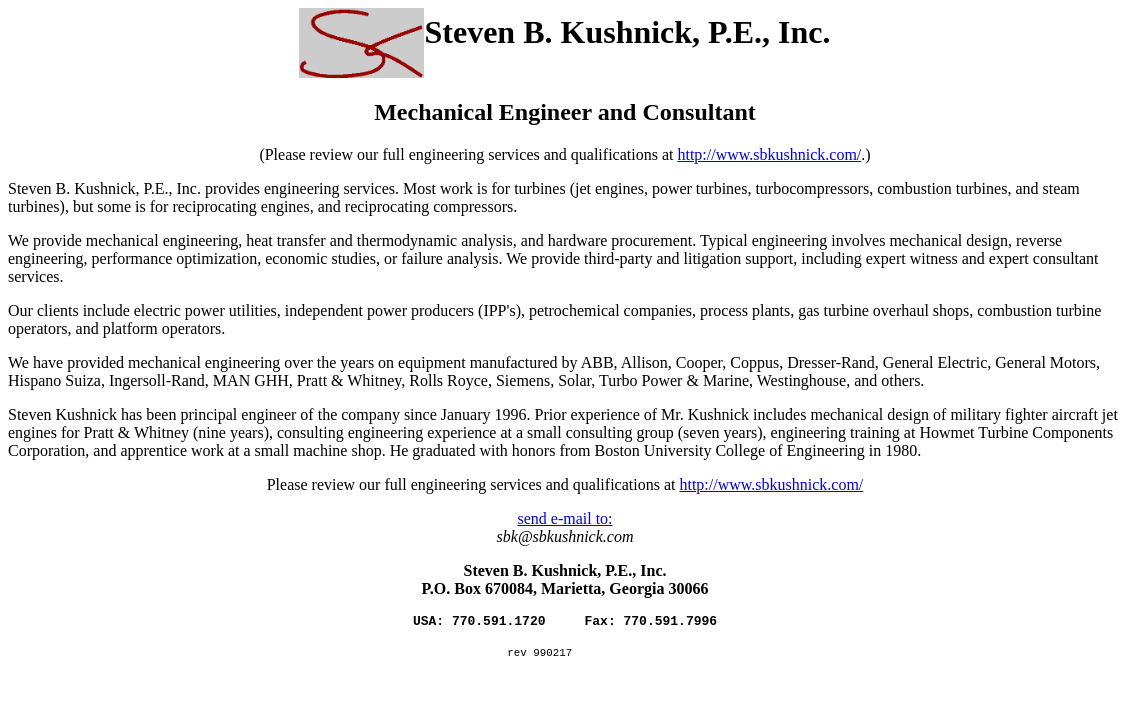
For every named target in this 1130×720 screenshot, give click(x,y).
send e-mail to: (564, 518)
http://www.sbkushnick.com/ (769, 154)
